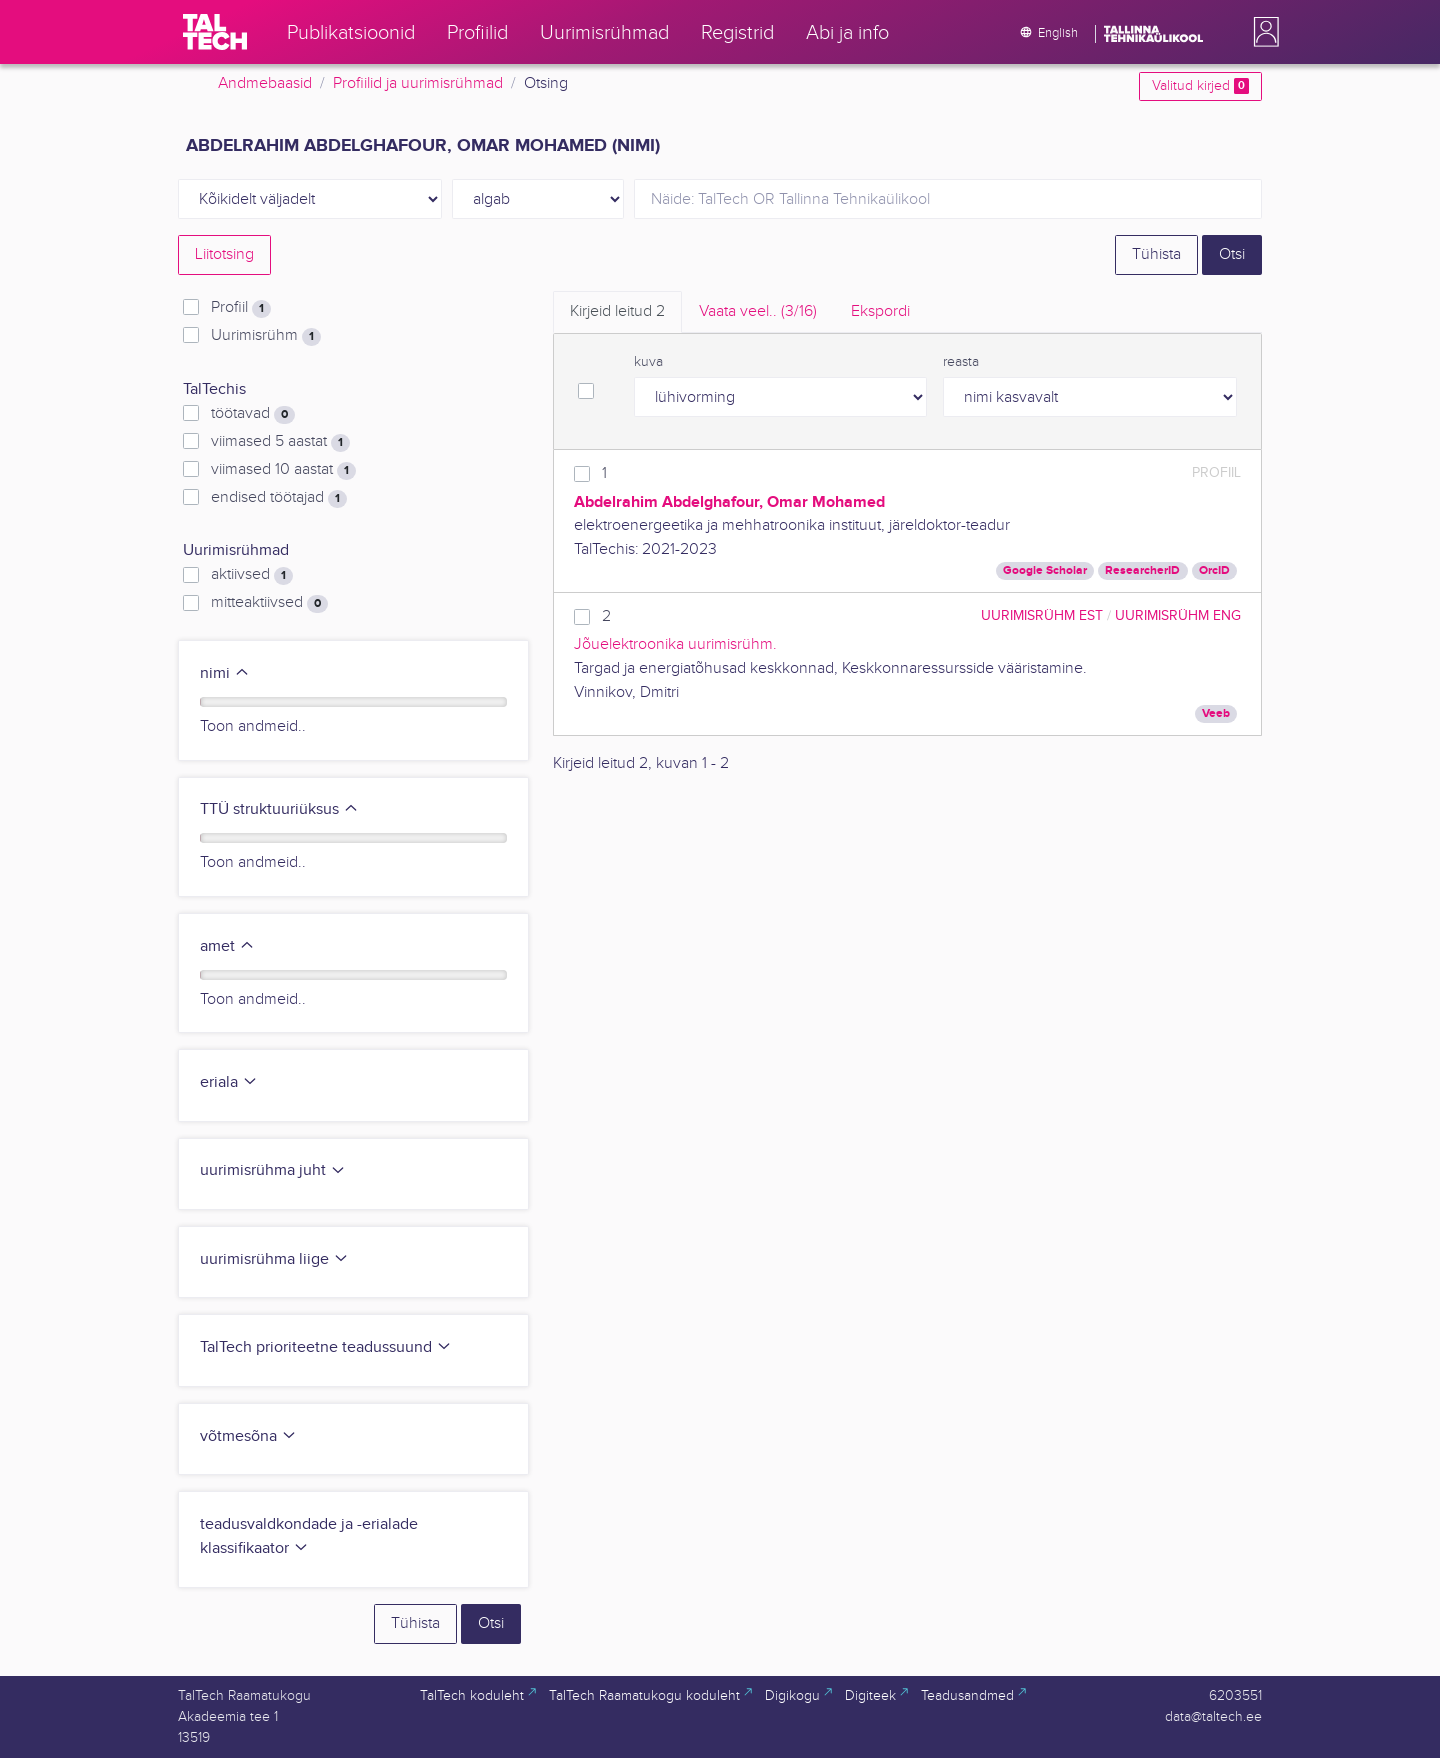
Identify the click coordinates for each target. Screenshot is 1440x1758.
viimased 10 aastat (283, 470)
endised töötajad (279, 498)
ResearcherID (1142, 570)
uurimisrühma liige (274, 1259)
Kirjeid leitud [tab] (617, 311)
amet (227, 946)
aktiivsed (252, 575)
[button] (1262, 32)
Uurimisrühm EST (1042, 615)
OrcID (1214, 570)
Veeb (1216, 713)
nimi (225, 673)
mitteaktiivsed (269, 603)
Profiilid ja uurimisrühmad (418, 83)
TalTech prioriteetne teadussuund (326, 1347)
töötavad (253, 414)
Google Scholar (1045, 570)
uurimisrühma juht (273, 1170)
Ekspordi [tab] (880, 311)
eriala (229, 1082)
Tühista (1156, 254)
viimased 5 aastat (280, 442)
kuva (648, 362)
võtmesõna (248, 1436)
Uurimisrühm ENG (1178, 615)
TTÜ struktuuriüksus (279, 809)
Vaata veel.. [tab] (758, 311)
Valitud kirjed (1200, 86)
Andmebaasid (265, 83)
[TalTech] (215, 32)
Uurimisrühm (266, 336)
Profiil (241, 308)
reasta (961, 362)
